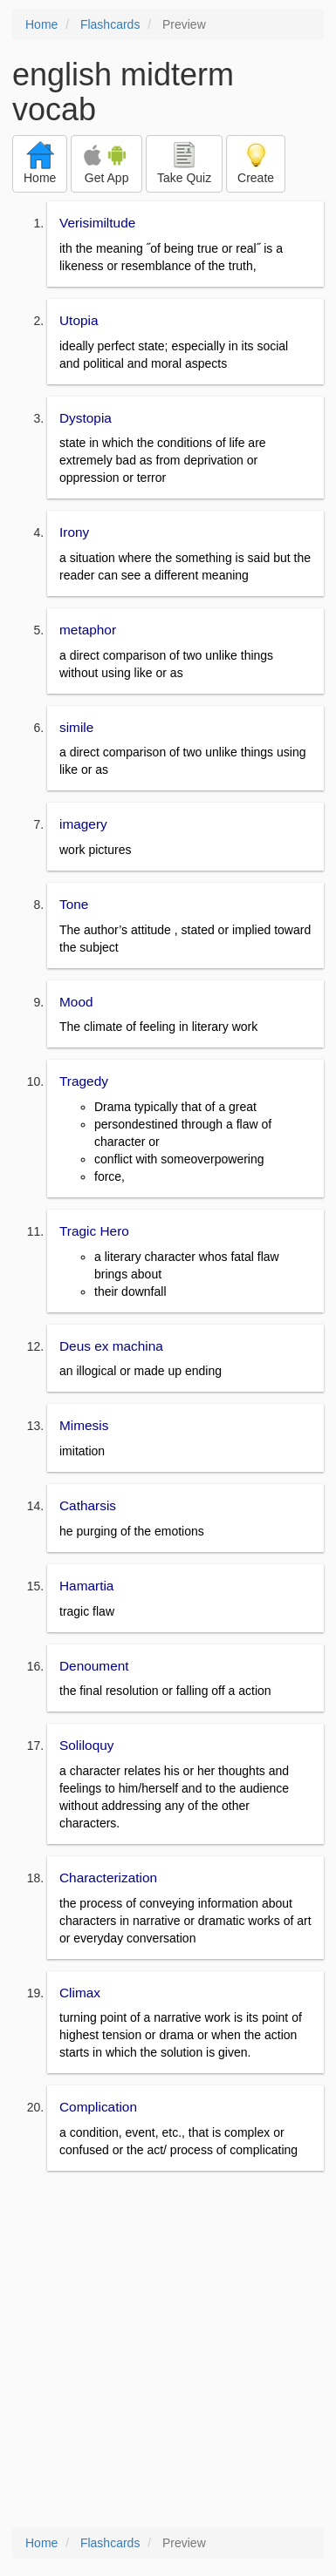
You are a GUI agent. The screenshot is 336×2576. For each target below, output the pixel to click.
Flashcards (110, 24)
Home (41, 24)
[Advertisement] (168, 2350)
